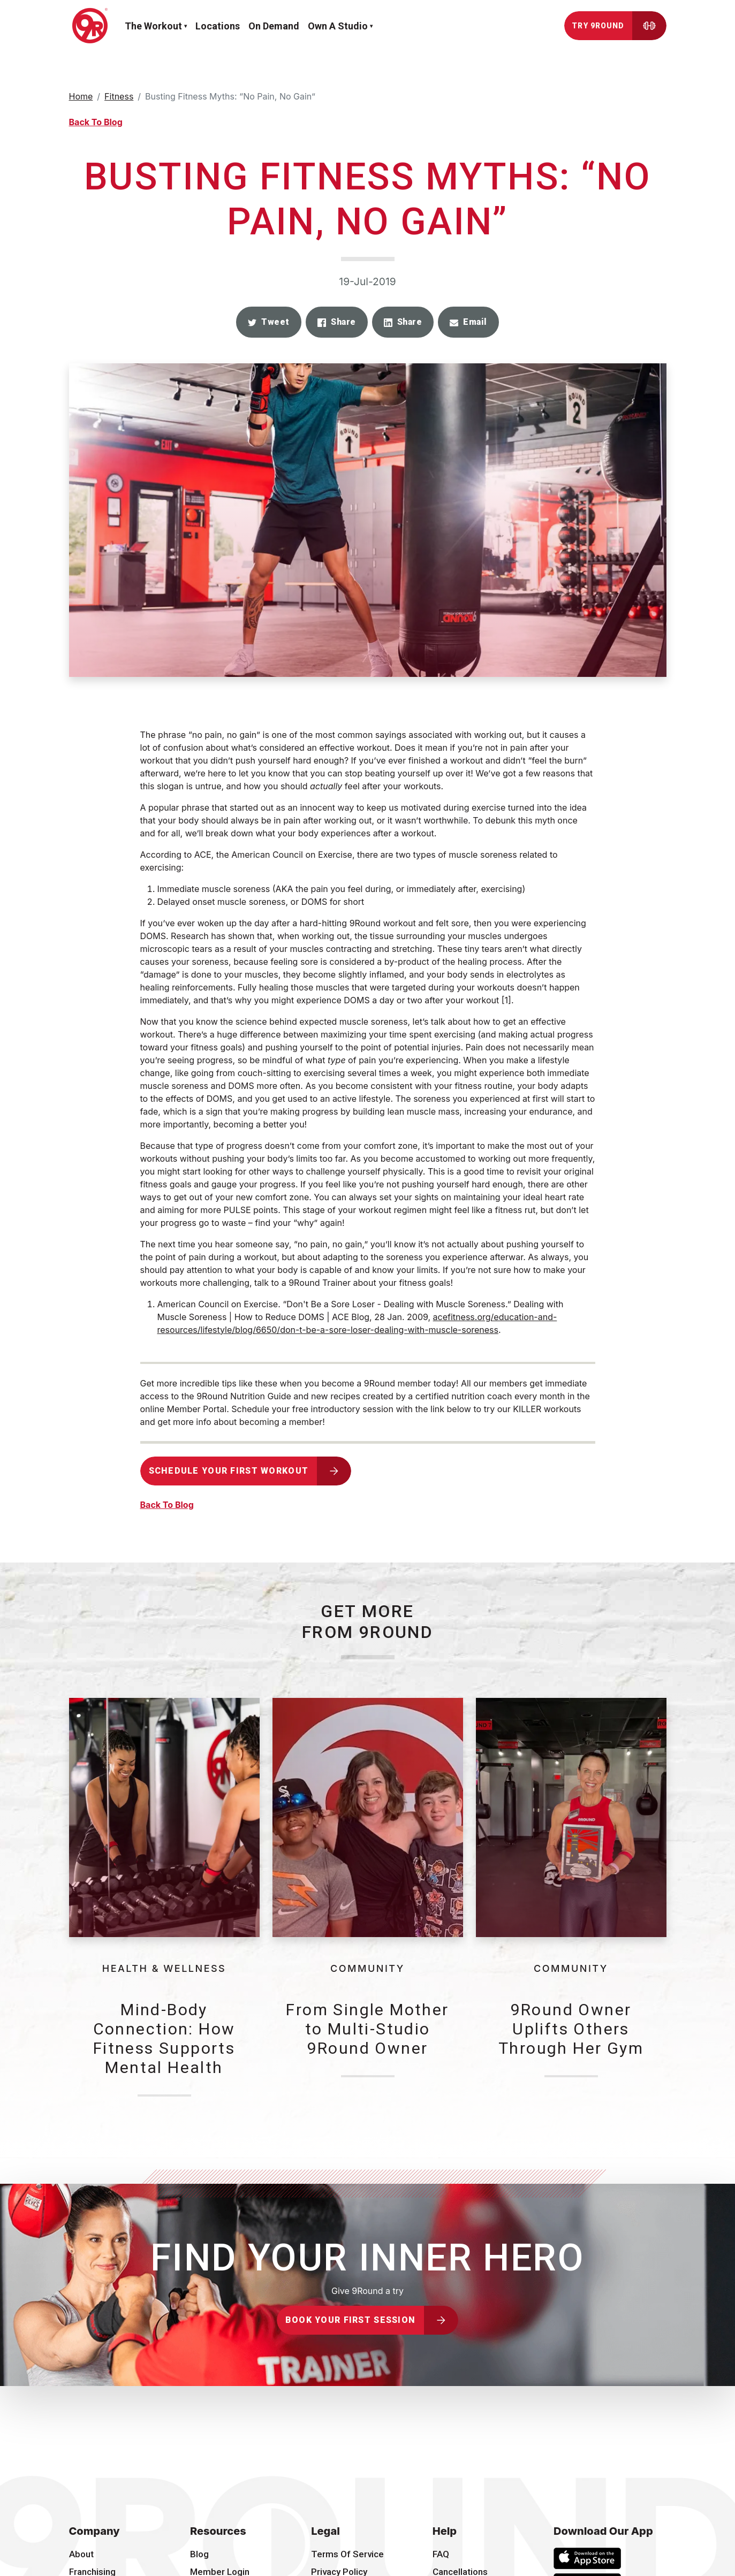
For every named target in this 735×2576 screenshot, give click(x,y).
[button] (268, 322)
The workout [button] (153, 26)
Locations (217, 26)
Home (81, 96)
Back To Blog (96, 122)
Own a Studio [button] (338, 26)
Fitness (118, 96)
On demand (273, 26)
